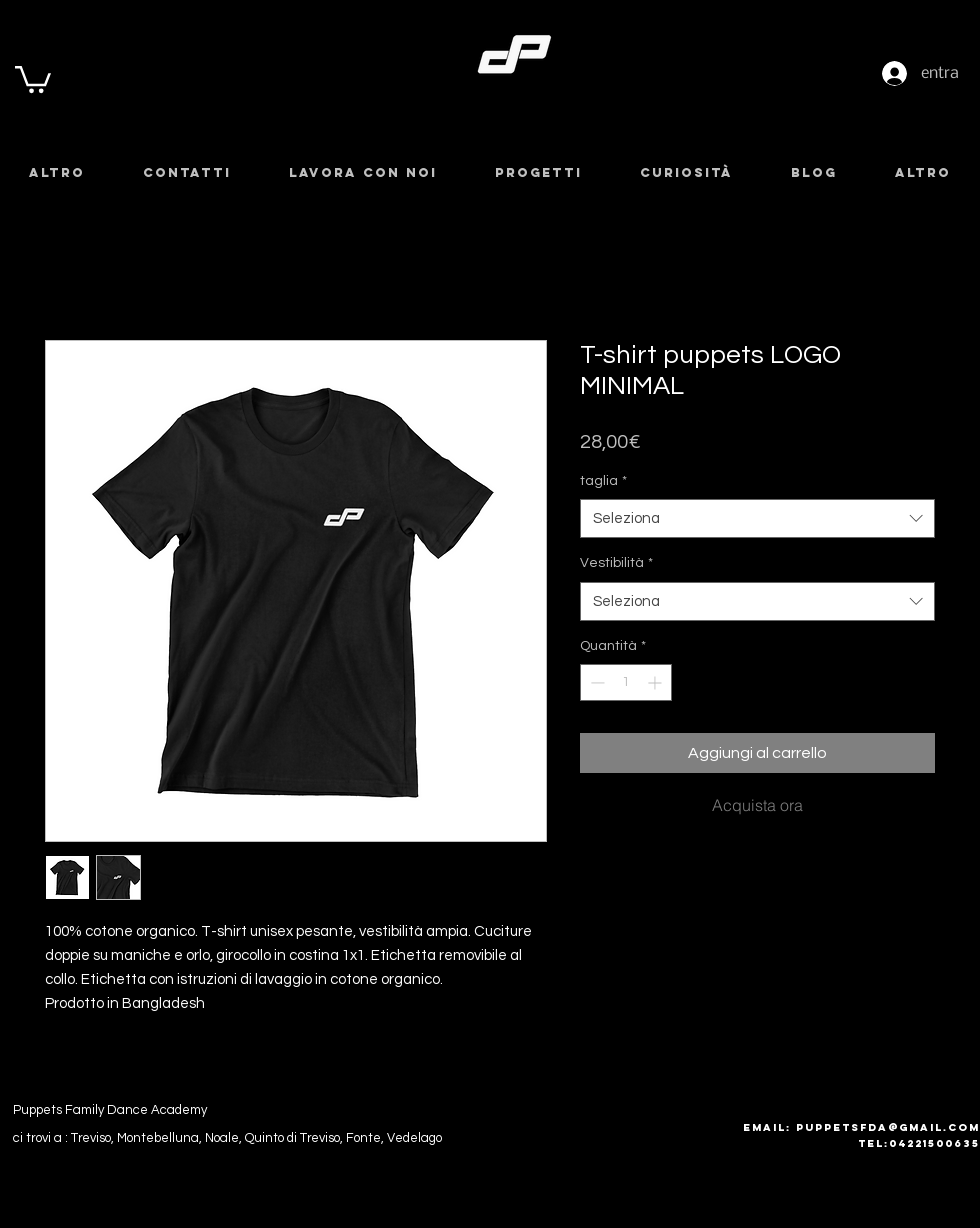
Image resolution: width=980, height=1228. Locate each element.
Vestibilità (616, 563)
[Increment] (656, 682)
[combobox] (757, 518)
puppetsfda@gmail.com (888, 1127)
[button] (33, 78)
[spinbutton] (626, 682)
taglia (603, 481)
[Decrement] (595, 682)
